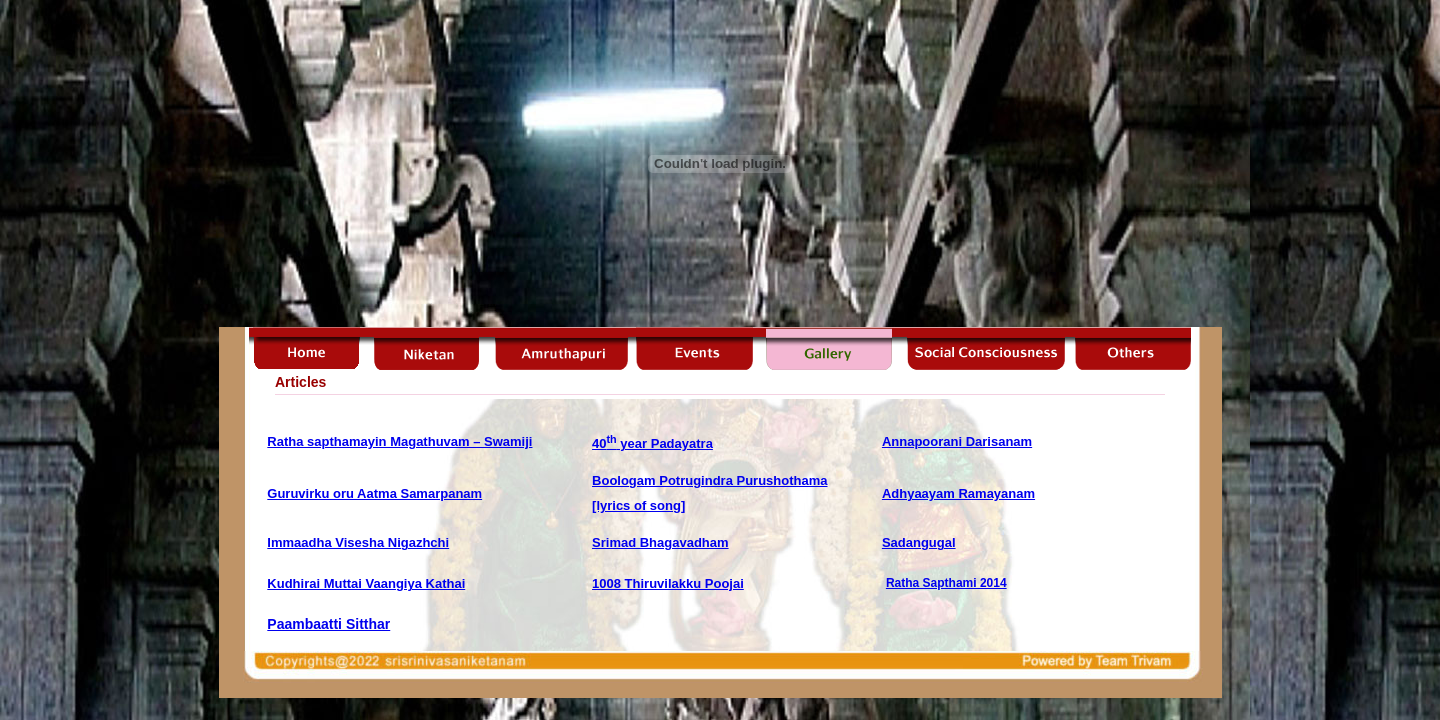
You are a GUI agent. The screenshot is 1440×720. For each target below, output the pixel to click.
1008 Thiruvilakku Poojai (668, 583)
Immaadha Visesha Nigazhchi (358, 542)
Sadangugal (919, 542)
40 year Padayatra (652, 443)
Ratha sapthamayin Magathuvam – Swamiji (399, 441)
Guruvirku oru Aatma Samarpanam (374, 493)
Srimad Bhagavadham (660, 542)
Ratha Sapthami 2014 (946, 583)
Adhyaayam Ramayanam (958, 493)
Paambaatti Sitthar (328, 624)
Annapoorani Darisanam (957, 441)
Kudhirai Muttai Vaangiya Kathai (366, 583)
